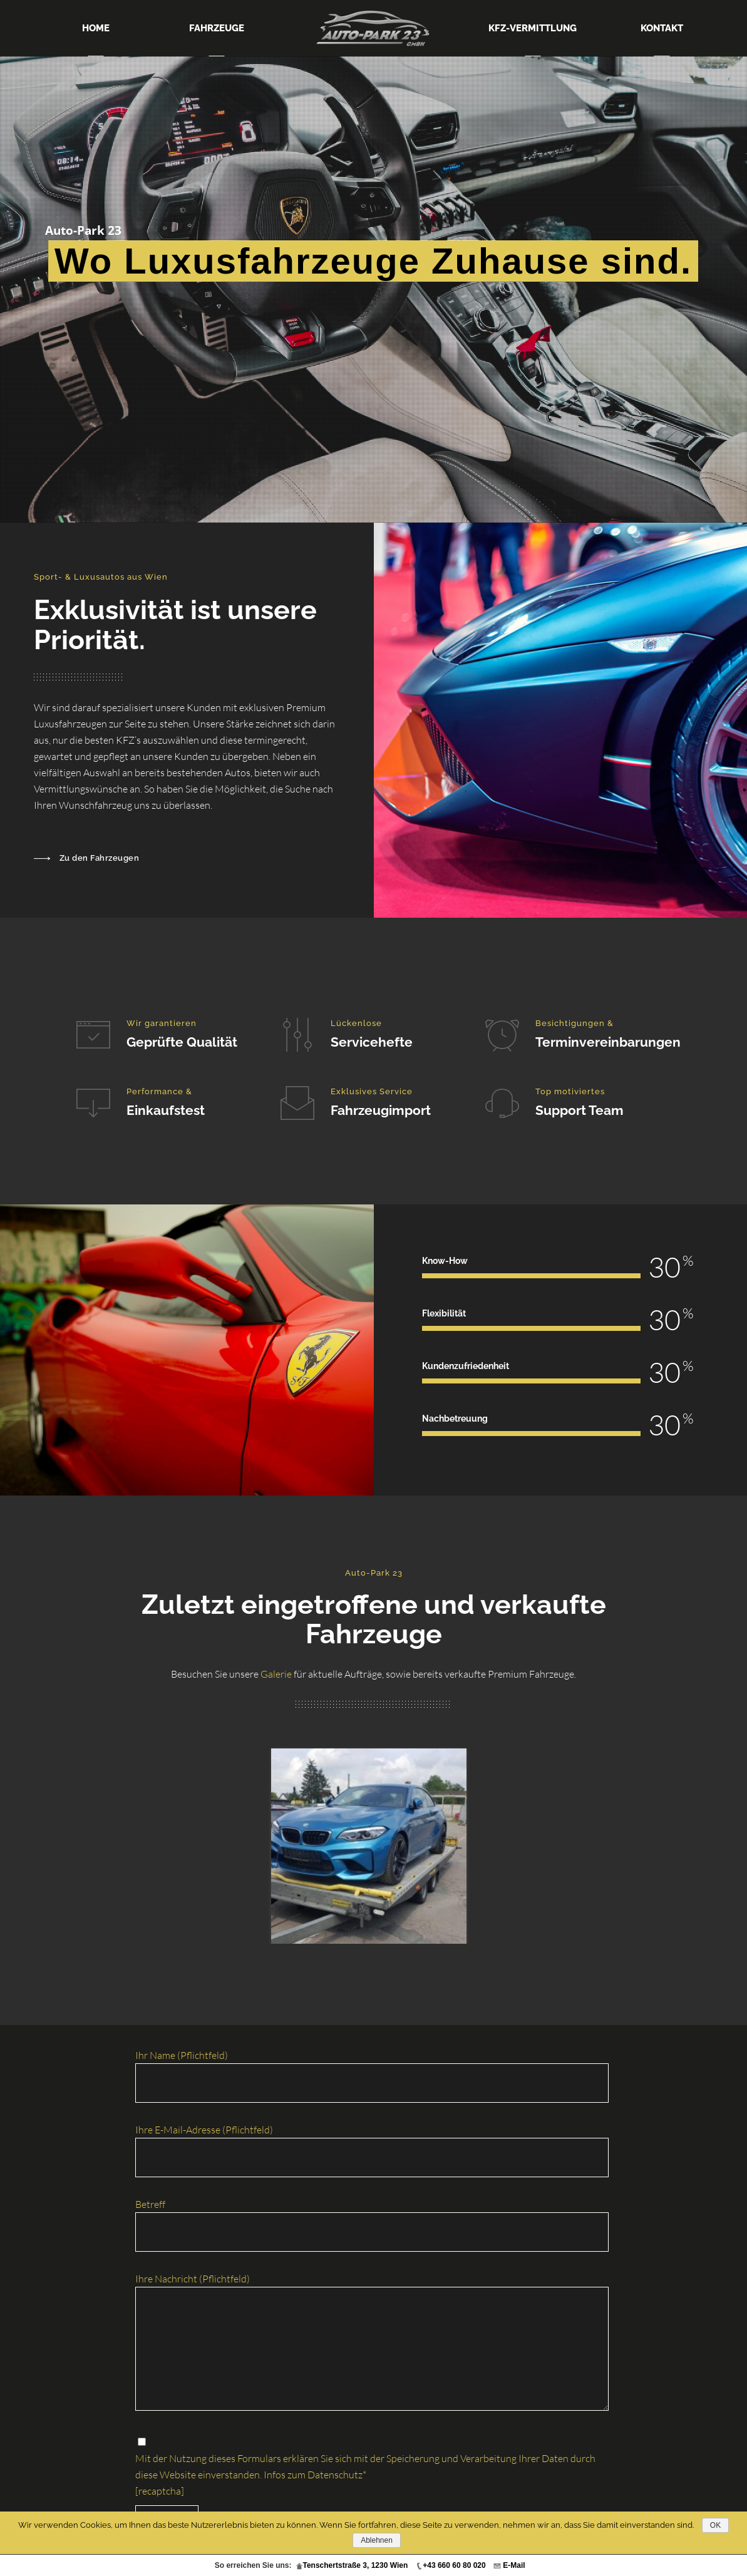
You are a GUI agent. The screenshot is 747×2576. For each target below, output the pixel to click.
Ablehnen (377, 2540)
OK (715, 2525)
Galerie (276, 1674)
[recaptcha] (159, 2491)
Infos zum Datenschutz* (315, 2474)
